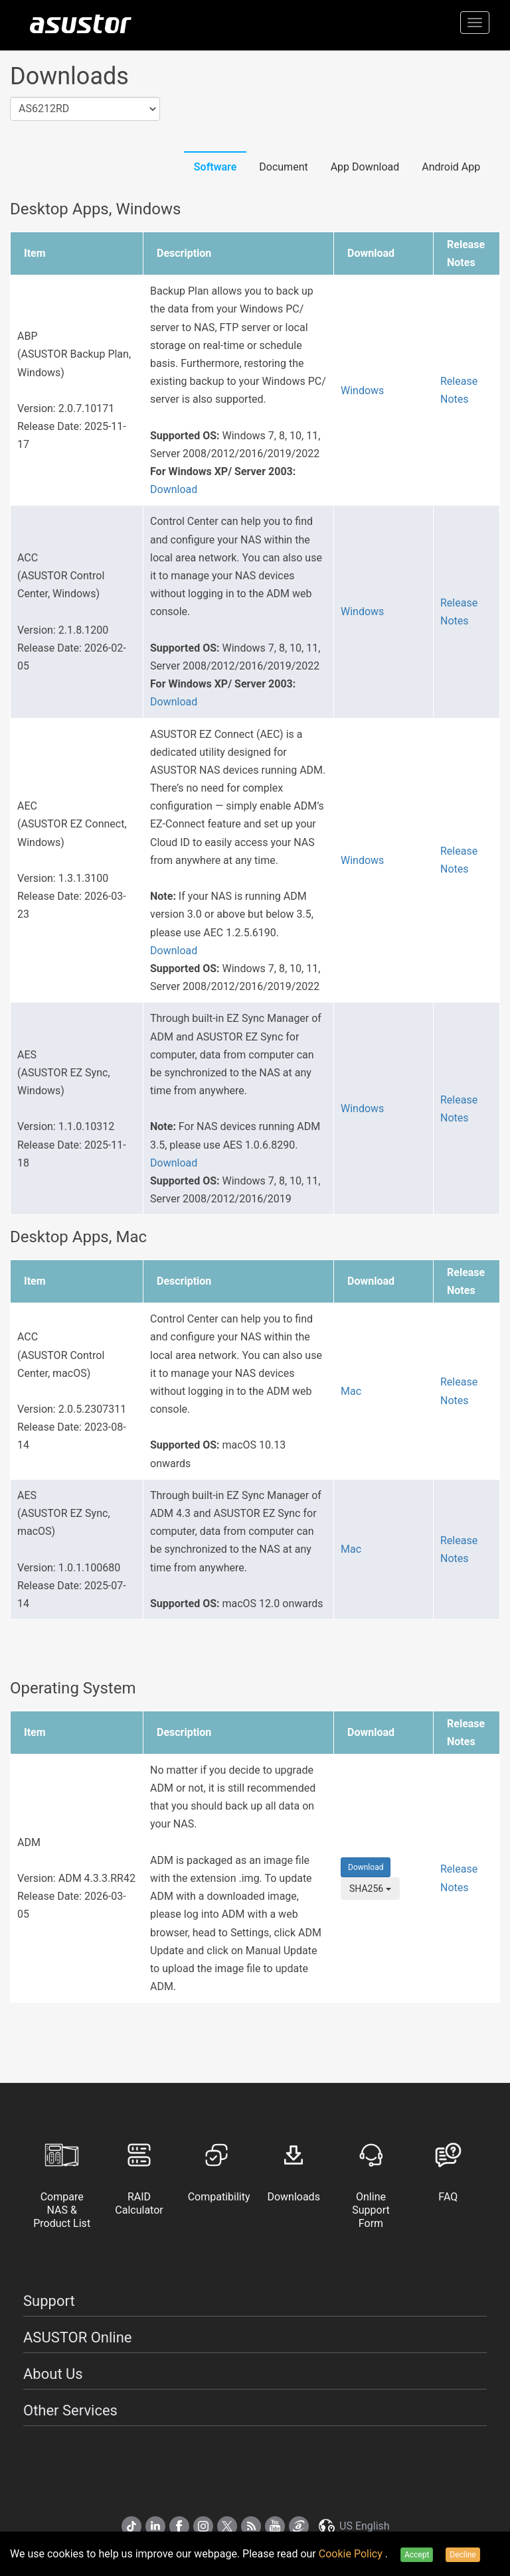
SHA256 (370, 1888)
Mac (351, 1391)
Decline (462, 2554)
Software (215, 167)
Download (173, 489)
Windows (362, 390)
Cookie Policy (352, 2553)
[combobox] (85, 109)
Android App (451, 167)
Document (283, 167)
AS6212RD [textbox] (44, 108)
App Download (365, 167)
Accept (416, 2554)
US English (353, 2526)
